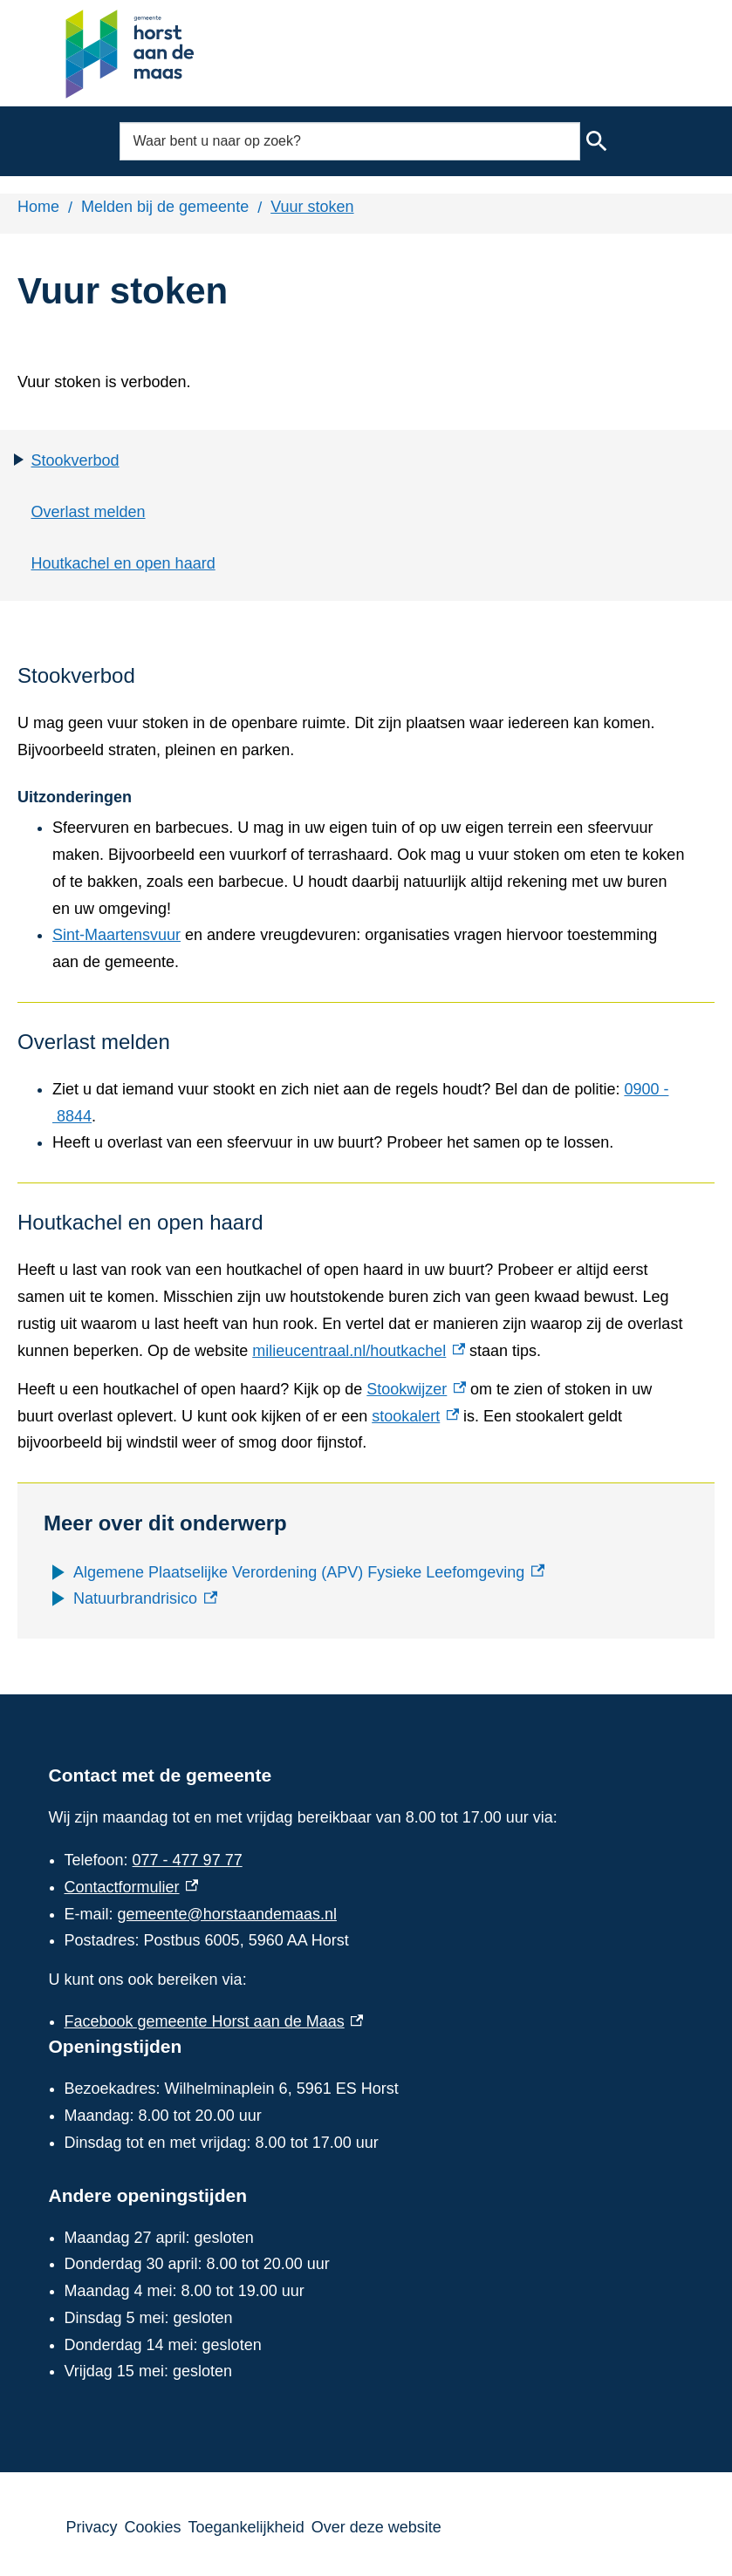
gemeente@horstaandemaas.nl (227, 1914)
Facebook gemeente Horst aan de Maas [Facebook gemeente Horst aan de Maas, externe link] (214, 2021)
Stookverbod (75, 460)
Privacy (92, 2527)
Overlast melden (88, 512)
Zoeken (595, 141)
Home (38, 206)
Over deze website (376, 2527)
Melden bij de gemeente (165, 206)
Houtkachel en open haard (123, 563)
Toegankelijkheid (246, 2527)
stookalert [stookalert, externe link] (415, 1416)
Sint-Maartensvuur (116, 935)
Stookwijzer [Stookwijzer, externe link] (416, 1389)
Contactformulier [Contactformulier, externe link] (132, 1887)
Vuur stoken (311, 206)
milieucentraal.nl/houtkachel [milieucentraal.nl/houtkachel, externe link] (358, 1351)
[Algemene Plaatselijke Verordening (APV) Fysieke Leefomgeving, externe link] (308, 1572)
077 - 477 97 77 (188, 1860)
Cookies (153, 2527)
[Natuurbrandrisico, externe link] (145, 1598)
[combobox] (349, 141)
